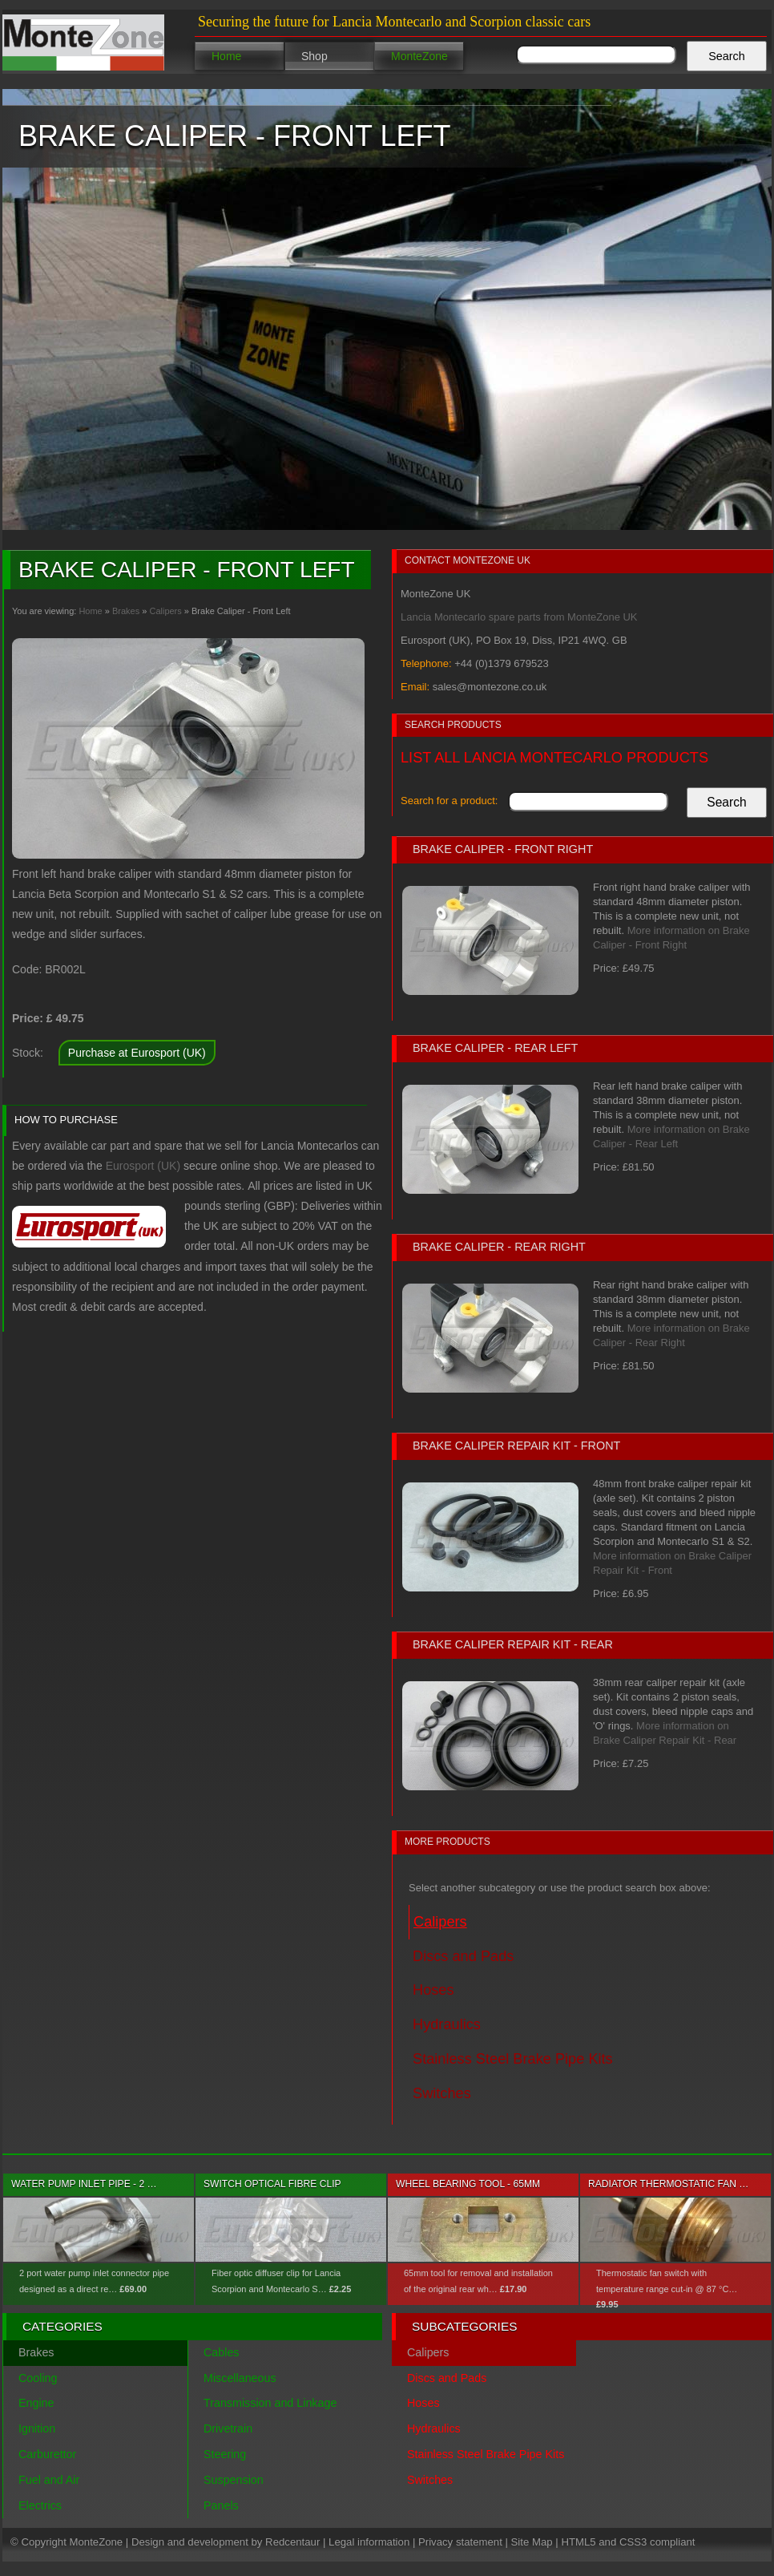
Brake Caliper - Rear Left (495, 1047)
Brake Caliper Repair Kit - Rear (513, 1644)
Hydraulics (434, 2428)
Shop (314, 56)
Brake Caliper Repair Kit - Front (516, 1445)
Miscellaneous (240, 2378)
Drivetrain (228, 2428)
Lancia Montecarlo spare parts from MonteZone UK (519, 617)
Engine (36, 2402)
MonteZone (419, 56)
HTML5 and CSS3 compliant (628, 2542)
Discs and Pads (446, 2378)
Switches (430, 2479)
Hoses (423, 2402)
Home (226, 56)
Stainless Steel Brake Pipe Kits (485, 2454)
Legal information (369, 2542)
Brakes (125, 611)
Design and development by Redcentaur (225, 2542)
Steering (225, 2454)
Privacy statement (460, 2542)
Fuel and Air (48, 2479)
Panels (221, 2505)
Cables (222, 2352)
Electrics (40, 2505)
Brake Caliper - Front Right (503, 849)
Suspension (234, 2479)
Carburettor (47, 2454)
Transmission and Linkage (270, 2402)
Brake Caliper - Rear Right (499, 1246)
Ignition (36, 2428)
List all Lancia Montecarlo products (554, 758)
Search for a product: (449, 801)
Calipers (165, 611)
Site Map (532, 2542)
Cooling (37, 2378)
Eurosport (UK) (143, 1165)
